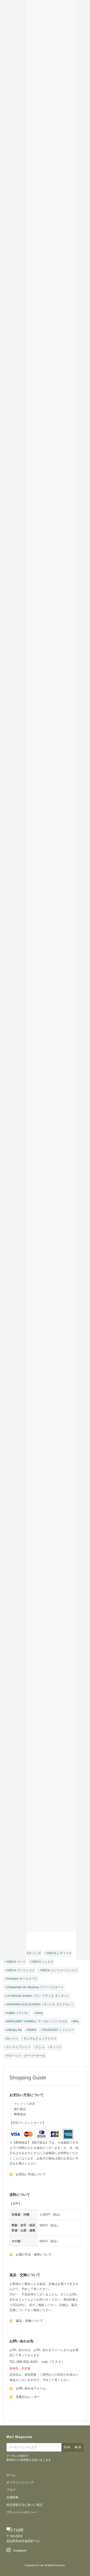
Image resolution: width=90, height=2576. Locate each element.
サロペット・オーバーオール (25, 2055)
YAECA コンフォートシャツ (59, 1970)
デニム (40, 2047)
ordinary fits (14, 2030)
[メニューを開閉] (80, 7)
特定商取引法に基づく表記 (24, 2504)
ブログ (10, 2489)
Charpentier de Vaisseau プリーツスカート (35, 1987)
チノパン (56, 2047)
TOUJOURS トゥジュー (58, 2030)
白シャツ (12, 2038)
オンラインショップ (19, 2482)
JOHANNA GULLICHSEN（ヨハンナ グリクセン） (40, 2004)
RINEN (31, 2030)
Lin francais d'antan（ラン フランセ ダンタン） (38, 1995)
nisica (39, 2013)
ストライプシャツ (18, 2047)
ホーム (10, 2475)
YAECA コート (16, 1961)
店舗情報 (12, 2497)
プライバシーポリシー (21, 2512)
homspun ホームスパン (21, 1978)
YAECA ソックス (42, 1961)
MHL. (76, 2021)
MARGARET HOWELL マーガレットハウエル (36, 2021)
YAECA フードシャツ (20, 1970)
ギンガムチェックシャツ (40, 2038)
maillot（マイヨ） (18, 2013)
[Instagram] (16, 2550)
